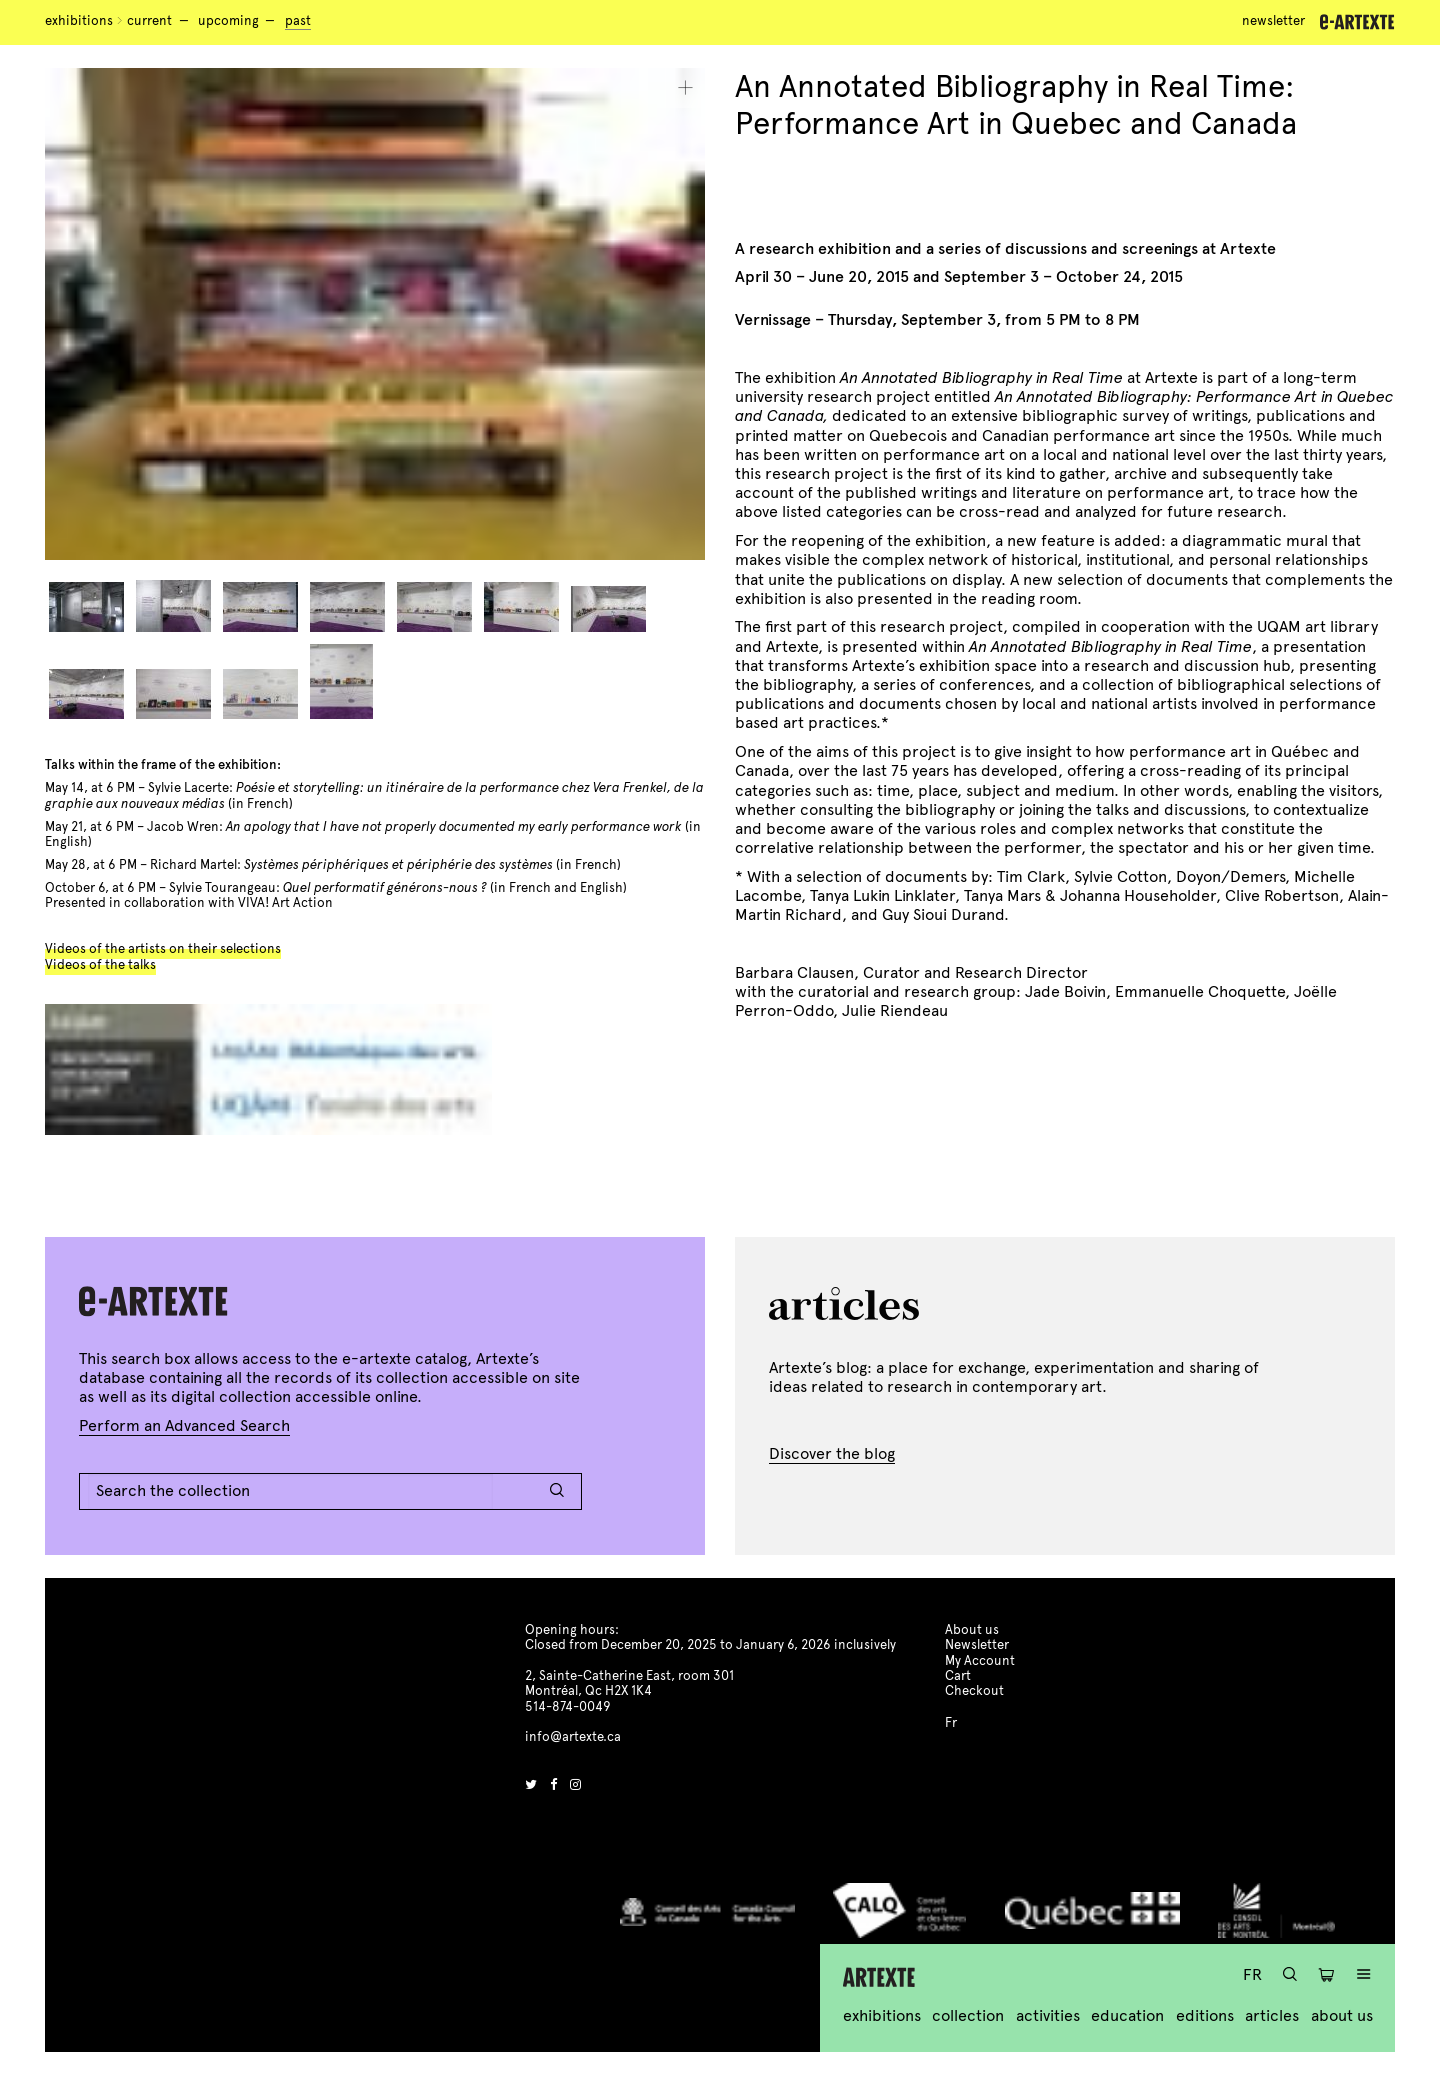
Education (1127, 2015)
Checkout (974, 1691)
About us (1342, 2015)
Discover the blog (832, 1453)
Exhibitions (79, 21)
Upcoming (228, 21)
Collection (968, 2015)
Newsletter (1273, 21)
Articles (1272, 2015)
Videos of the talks (100, 965)
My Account (980, 1661)
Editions (1205, 2015)
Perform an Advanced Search (184, 1425)
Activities (1048, 2015)
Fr (1252, 1974)
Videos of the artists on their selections (163, 949)
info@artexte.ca (573, 1737)
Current (149, 21)
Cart (958, 1676)
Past (298, 21)
